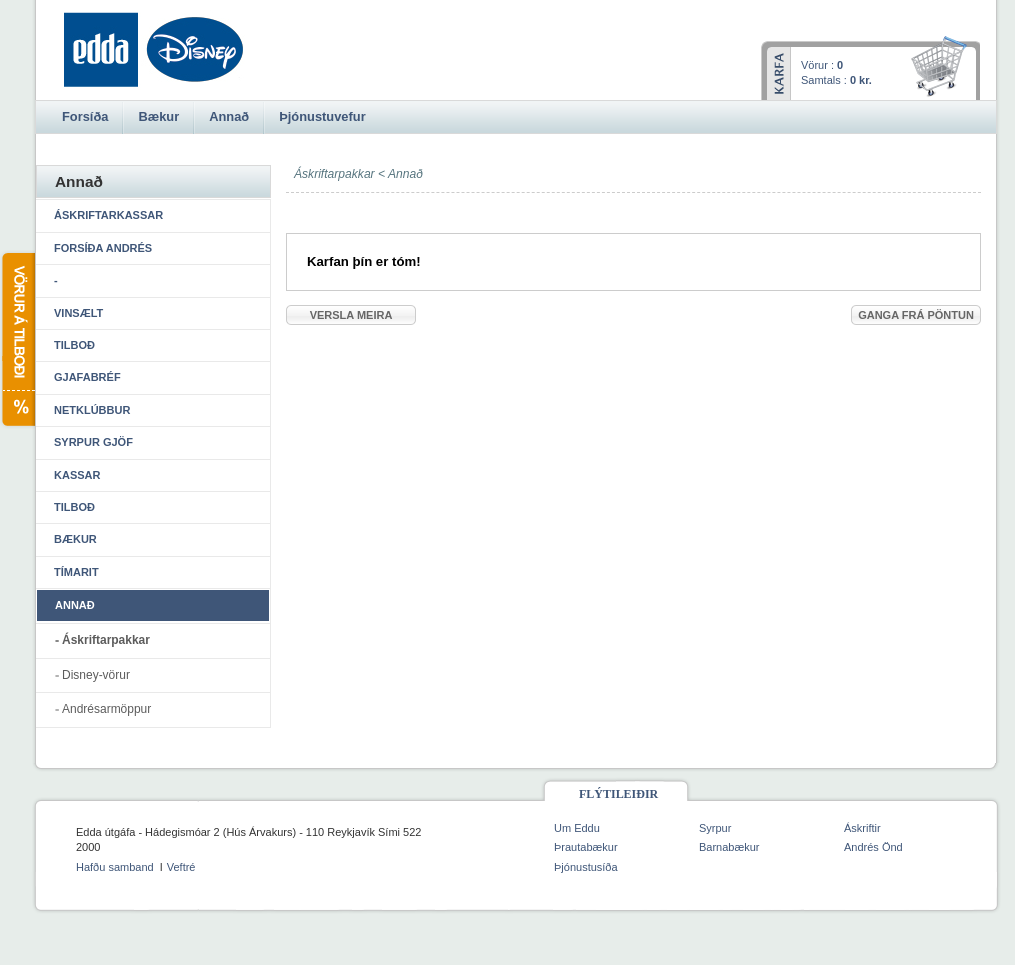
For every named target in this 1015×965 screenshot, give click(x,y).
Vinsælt (78, 313)
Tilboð (74, 345)
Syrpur (715, 828)
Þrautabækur (586, 847)
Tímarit (76, 572)
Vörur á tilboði (17, 339)
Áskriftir (862, 828)
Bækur (75, 539)
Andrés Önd (873, 847)
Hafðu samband (115, 867)
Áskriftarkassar (108, 215)
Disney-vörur (96, 675)
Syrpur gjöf (93, 442)
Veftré (181, 867)
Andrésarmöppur (106, 709)
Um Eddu (577, 828)
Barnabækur (729, 847)
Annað (405, 174)
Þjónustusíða (586, 867)
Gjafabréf (87, 377)
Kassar (77, 475)
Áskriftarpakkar (106, 640)
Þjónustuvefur (322, 116)
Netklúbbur (92, 410)
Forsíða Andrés (103, 248)
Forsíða (85, 116)
